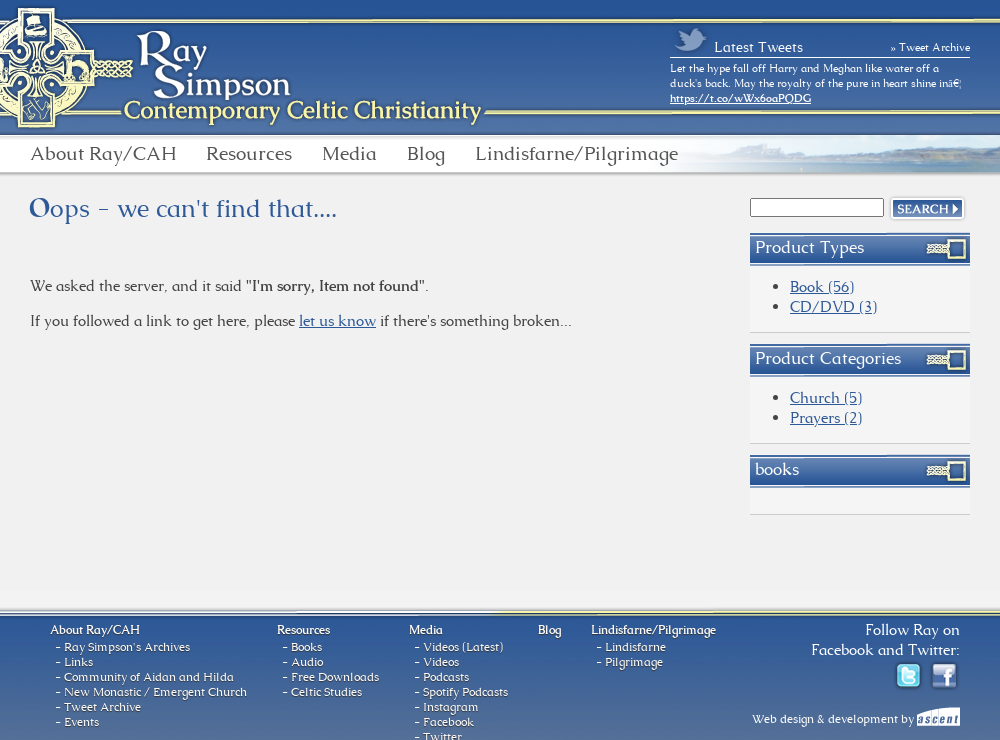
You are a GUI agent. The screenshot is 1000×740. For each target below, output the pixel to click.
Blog (426, 154)
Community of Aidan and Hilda (149, 677)
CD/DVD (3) (833, 306)
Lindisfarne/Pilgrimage (576, 154)
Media (349, 154)
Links (78, 662)
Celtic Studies (326, 692)
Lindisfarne (635, 647)
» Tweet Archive (931, 47)
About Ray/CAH (103, 154)
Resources (249, 154)
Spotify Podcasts (465, 692)
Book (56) (822, 286)
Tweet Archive (102, 707)
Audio (307, 662)
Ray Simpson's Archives (127, 647)
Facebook (448, 722)
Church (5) (826, 397)
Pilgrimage (634, 662)
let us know (337, 320)
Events (81, 722)
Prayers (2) (826, 417)
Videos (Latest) (463, 647)
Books (306, 647)
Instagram (451, 707)
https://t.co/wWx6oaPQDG (740, 98)
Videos (441, 662)
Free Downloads (335, 677)
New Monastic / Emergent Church (155, 692)
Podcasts (446, 677)
